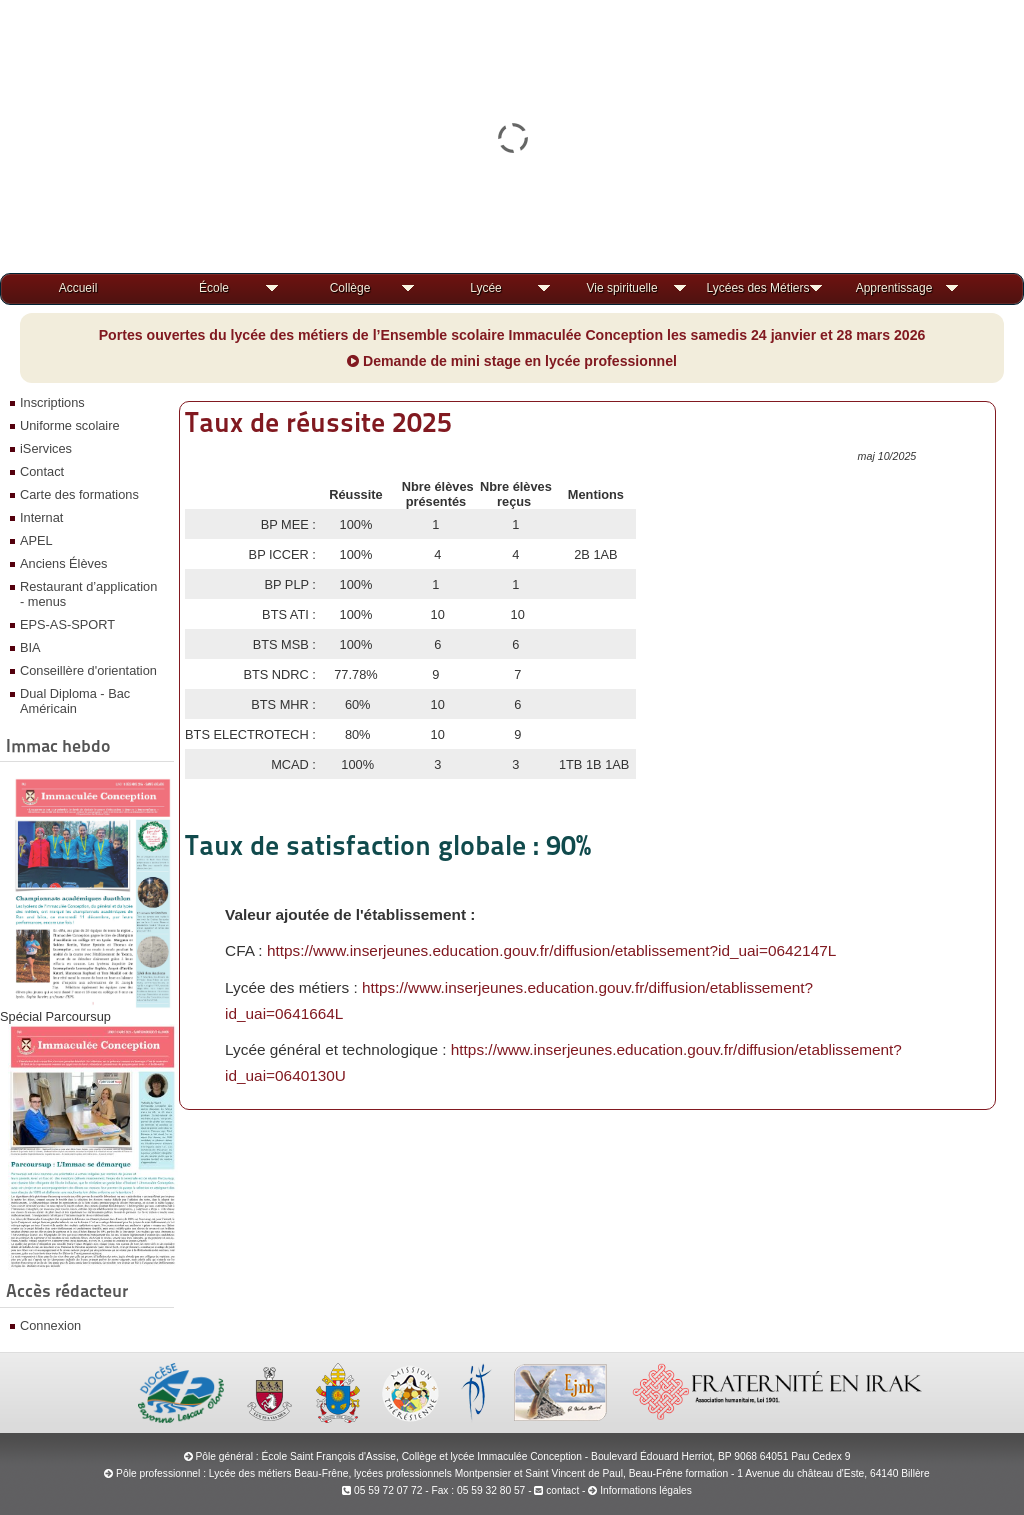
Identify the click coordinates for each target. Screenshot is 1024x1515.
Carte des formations (79, 494)
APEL (36, 540)
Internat (41, 517)
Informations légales (646, 1490)
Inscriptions (52, 402)
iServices (46, 448)
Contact (42, 471)
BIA (30, 647)
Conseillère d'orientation (88, 670)
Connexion (50, 1325)
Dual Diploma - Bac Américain (75, 701)
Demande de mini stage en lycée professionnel (512, 361)
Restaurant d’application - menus (88, 594)
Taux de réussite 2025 (318, 422)
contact (556, 1490)
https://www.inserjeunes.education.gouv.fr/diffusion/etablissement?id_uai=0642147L (551, 950)
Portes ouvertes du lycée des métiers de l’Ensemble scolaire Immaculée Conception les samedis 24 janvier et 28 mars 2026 (512, 335)
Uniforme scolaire (70, 425)
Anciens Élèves (64, 563)
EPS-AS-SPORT (67, 624)
